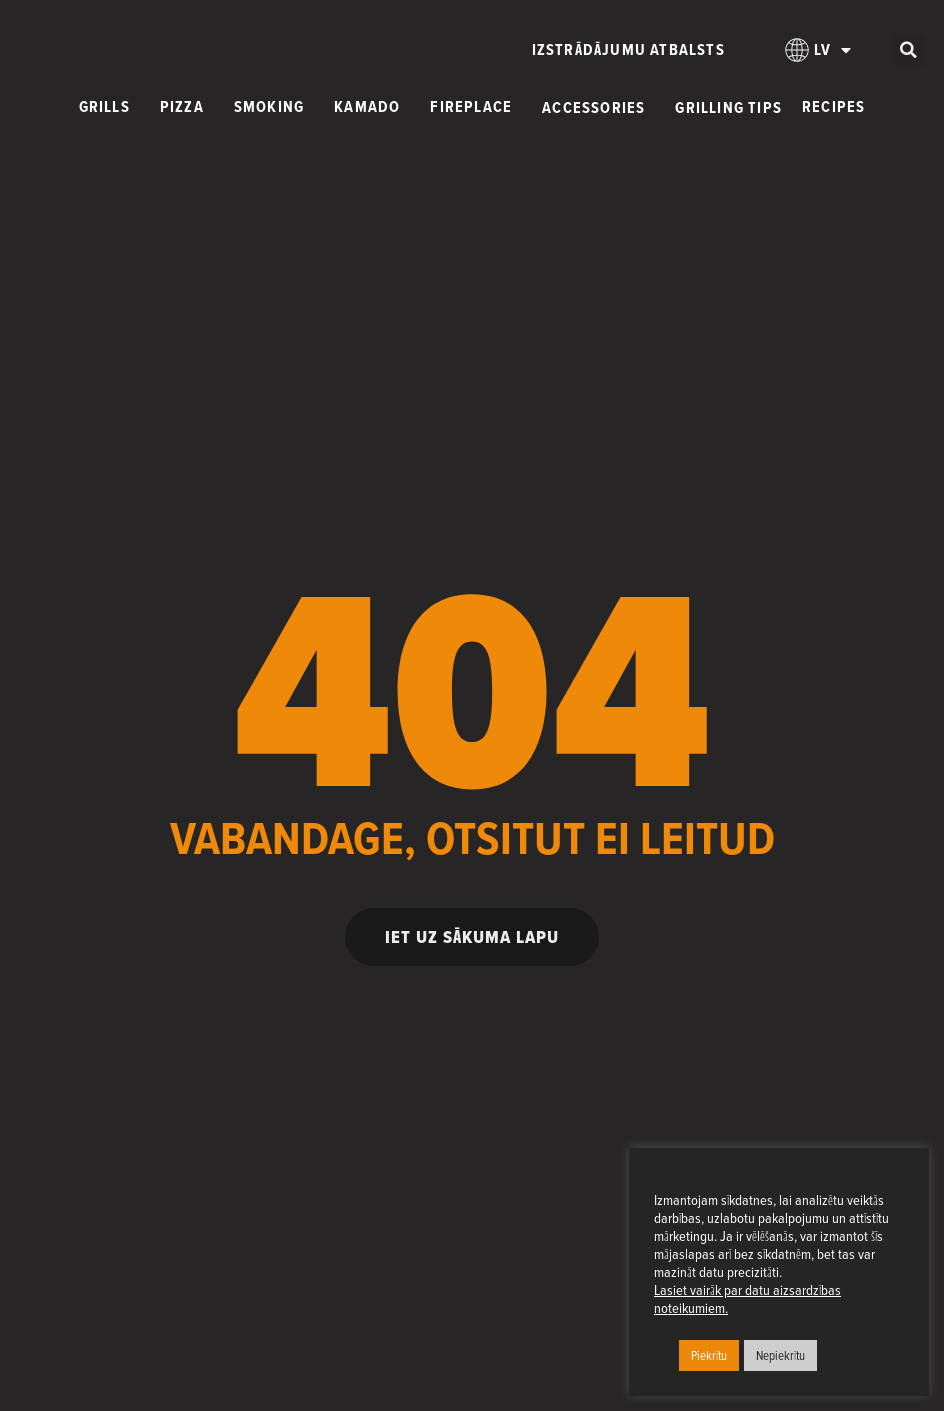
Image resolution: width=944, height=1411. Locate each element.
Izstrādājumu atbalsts (628, 49)
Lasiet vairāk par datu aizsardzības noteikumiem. (747, 1298)
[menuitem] (818, 50)
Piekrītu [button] (709, 1355)
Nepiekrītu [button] (780, 1355)
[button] (908, 50)
